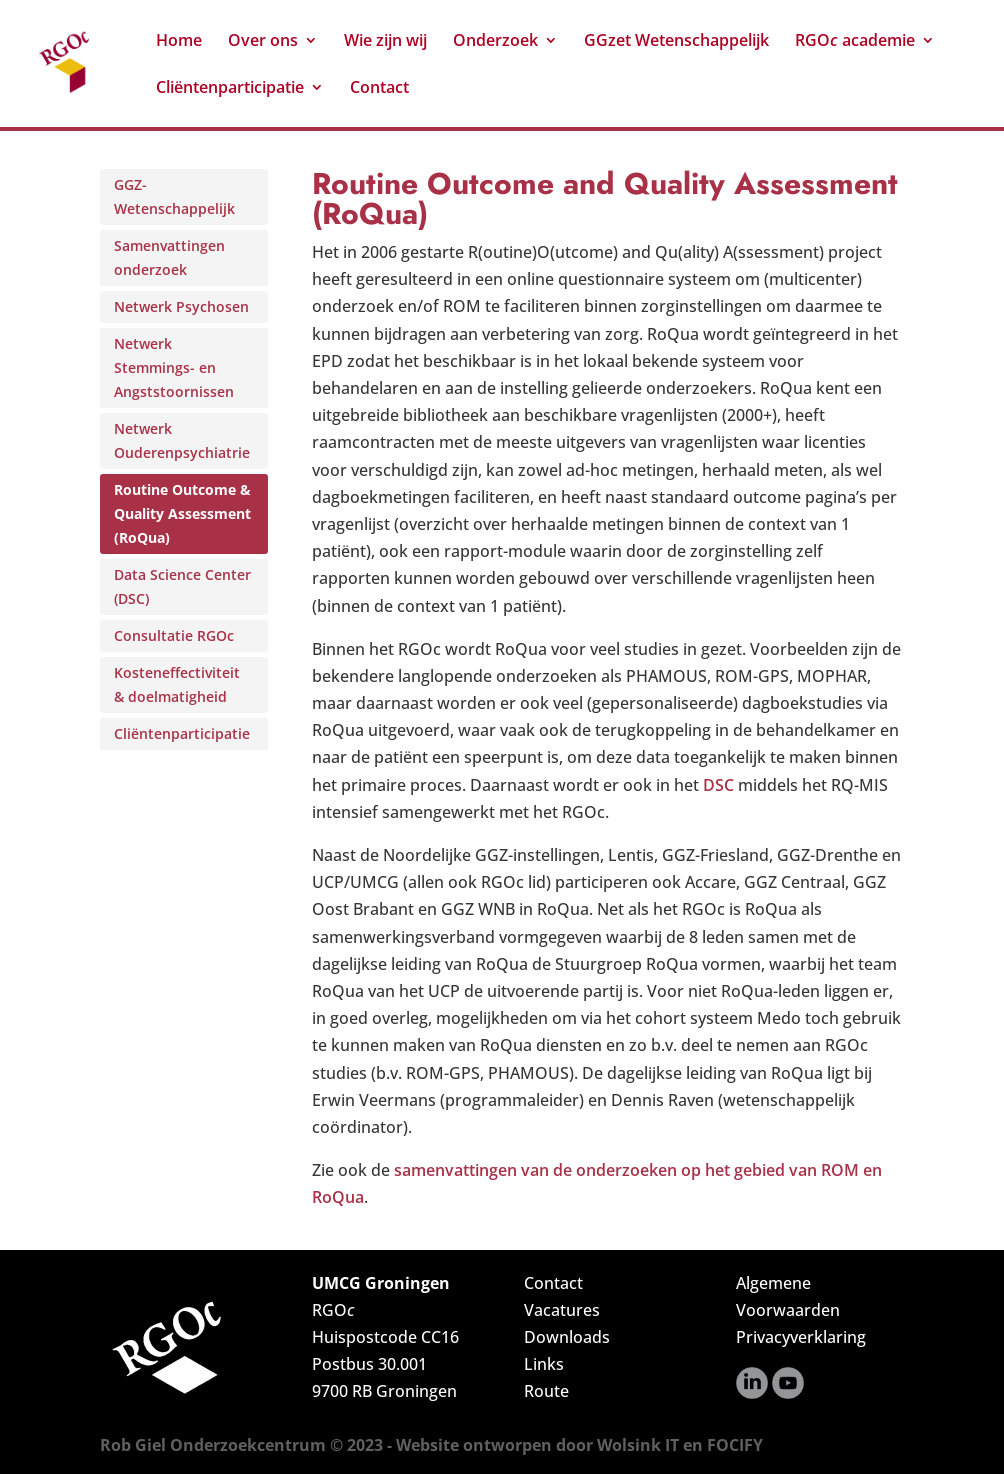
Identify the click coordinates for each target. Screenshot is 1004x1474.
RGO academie (855, 42)
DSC (718, 785)
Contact (379, 89)
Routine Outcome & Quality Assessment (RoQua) (182, 513)
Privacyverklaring (801, 1337)
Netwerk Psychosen (181, 306)
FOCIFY (735, 1445)
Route (546, 1391)
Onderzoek (495, 42)
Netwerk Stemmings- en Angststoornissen (174, 367)
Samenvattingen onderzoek (169, 257)
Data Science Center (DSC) (182, 586)
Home (179, 42)
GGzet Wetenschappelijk (676, 42)
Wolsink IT (638, 1445)
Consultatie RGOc (174, 635)
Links (544, 1364)
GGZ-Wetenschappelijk (174, 196)
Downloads (567, 1337)
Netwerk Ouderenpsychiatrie (182, 440)
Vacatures (562, 1310)
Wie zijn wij (385, 42)
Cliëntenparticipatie (230, 89)
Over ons (263, 42)
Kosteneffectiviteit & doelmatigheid (177, 684)
